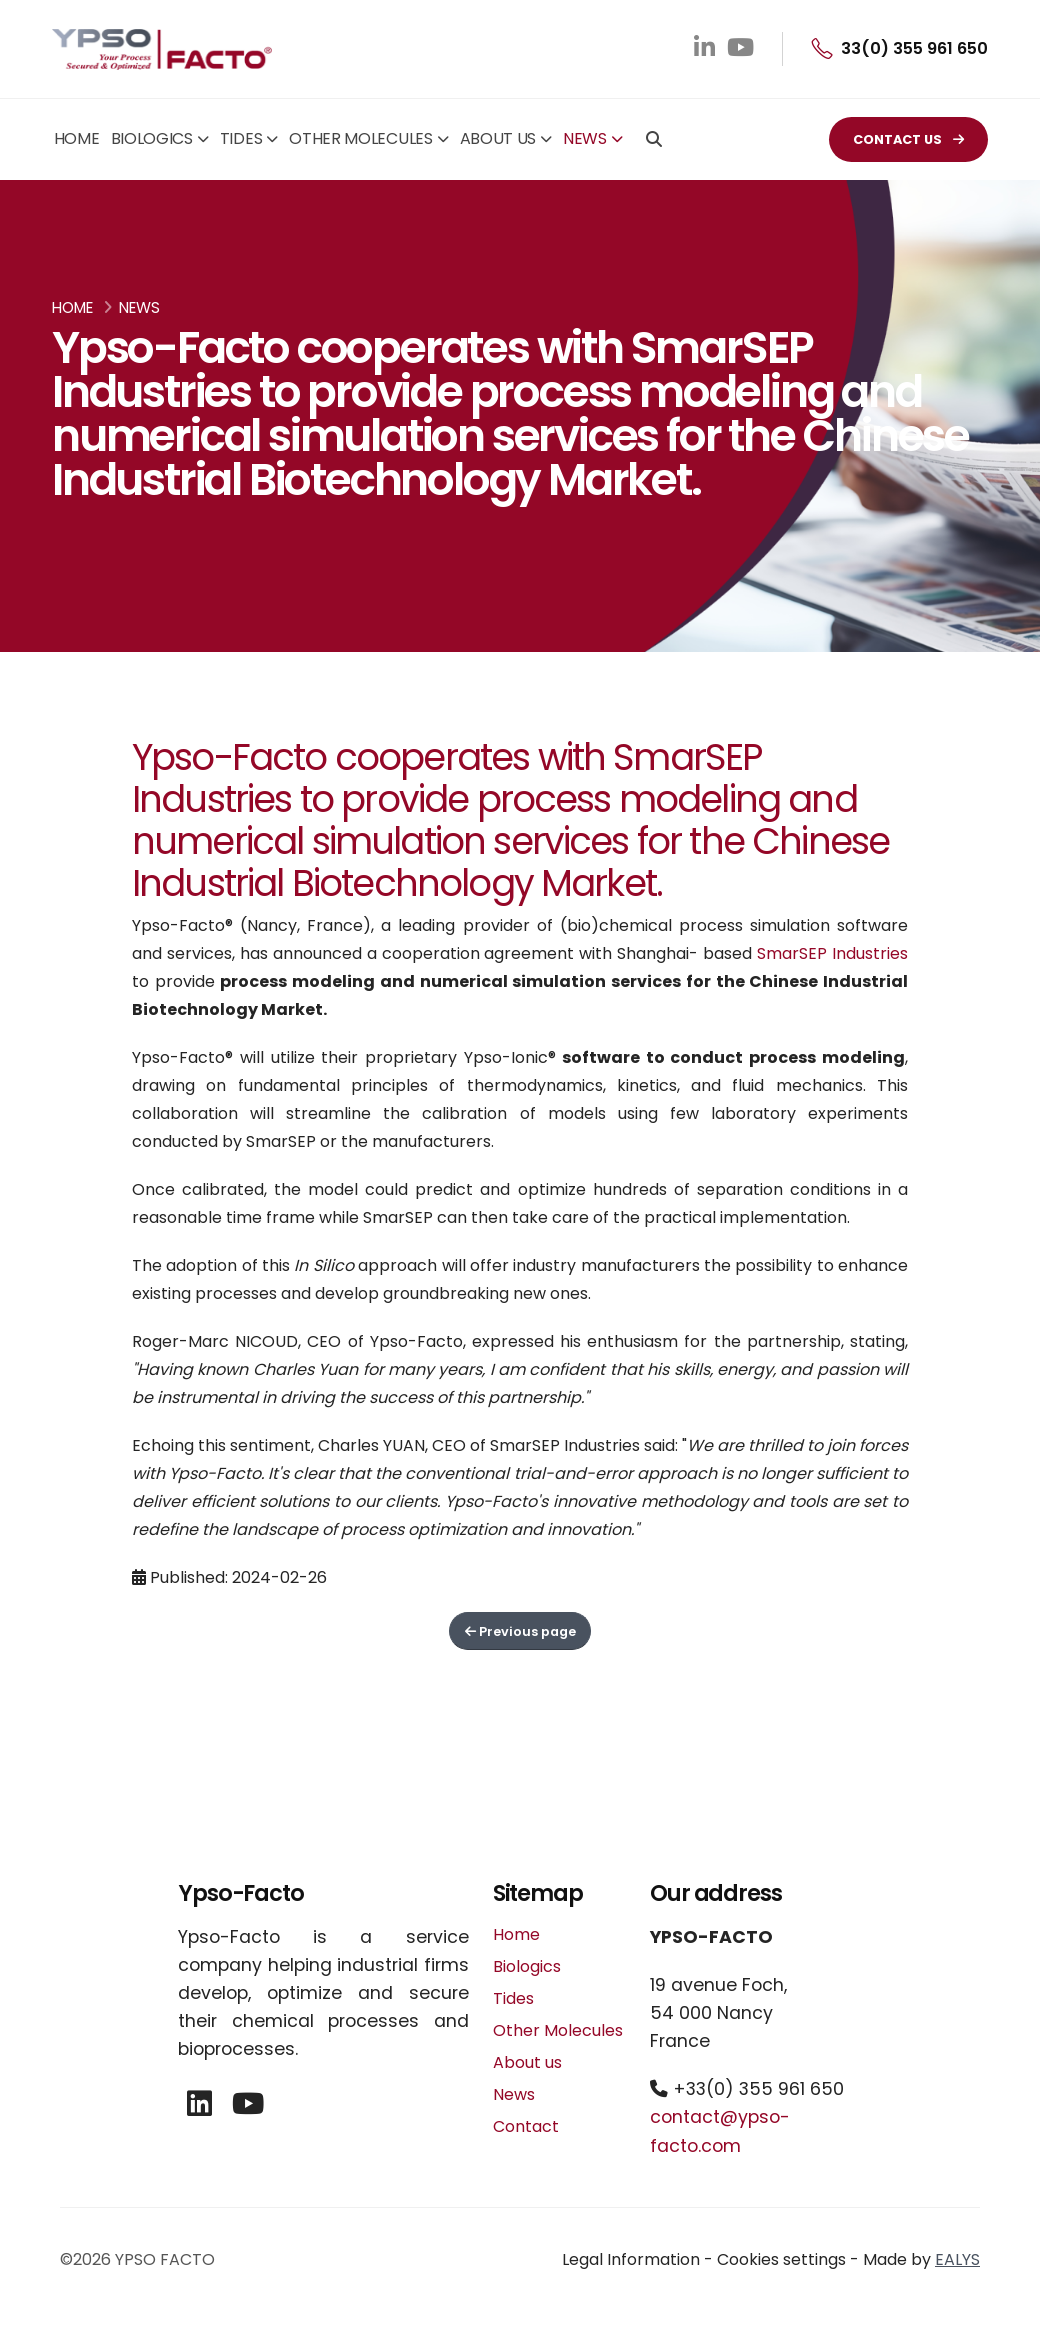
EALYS (957, 2259)
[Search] (654, 141)
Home (77, 138)
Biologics (152, 138)
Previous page (520, 1631)
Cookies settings (781, 2259)
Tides (241, 138)
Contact (526, 2126)
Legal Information (631, 2259)
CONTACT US (908, 139)
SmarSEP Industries (832, 953)
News (585, 138)
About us (498, 138)
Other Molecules (361, 138)
